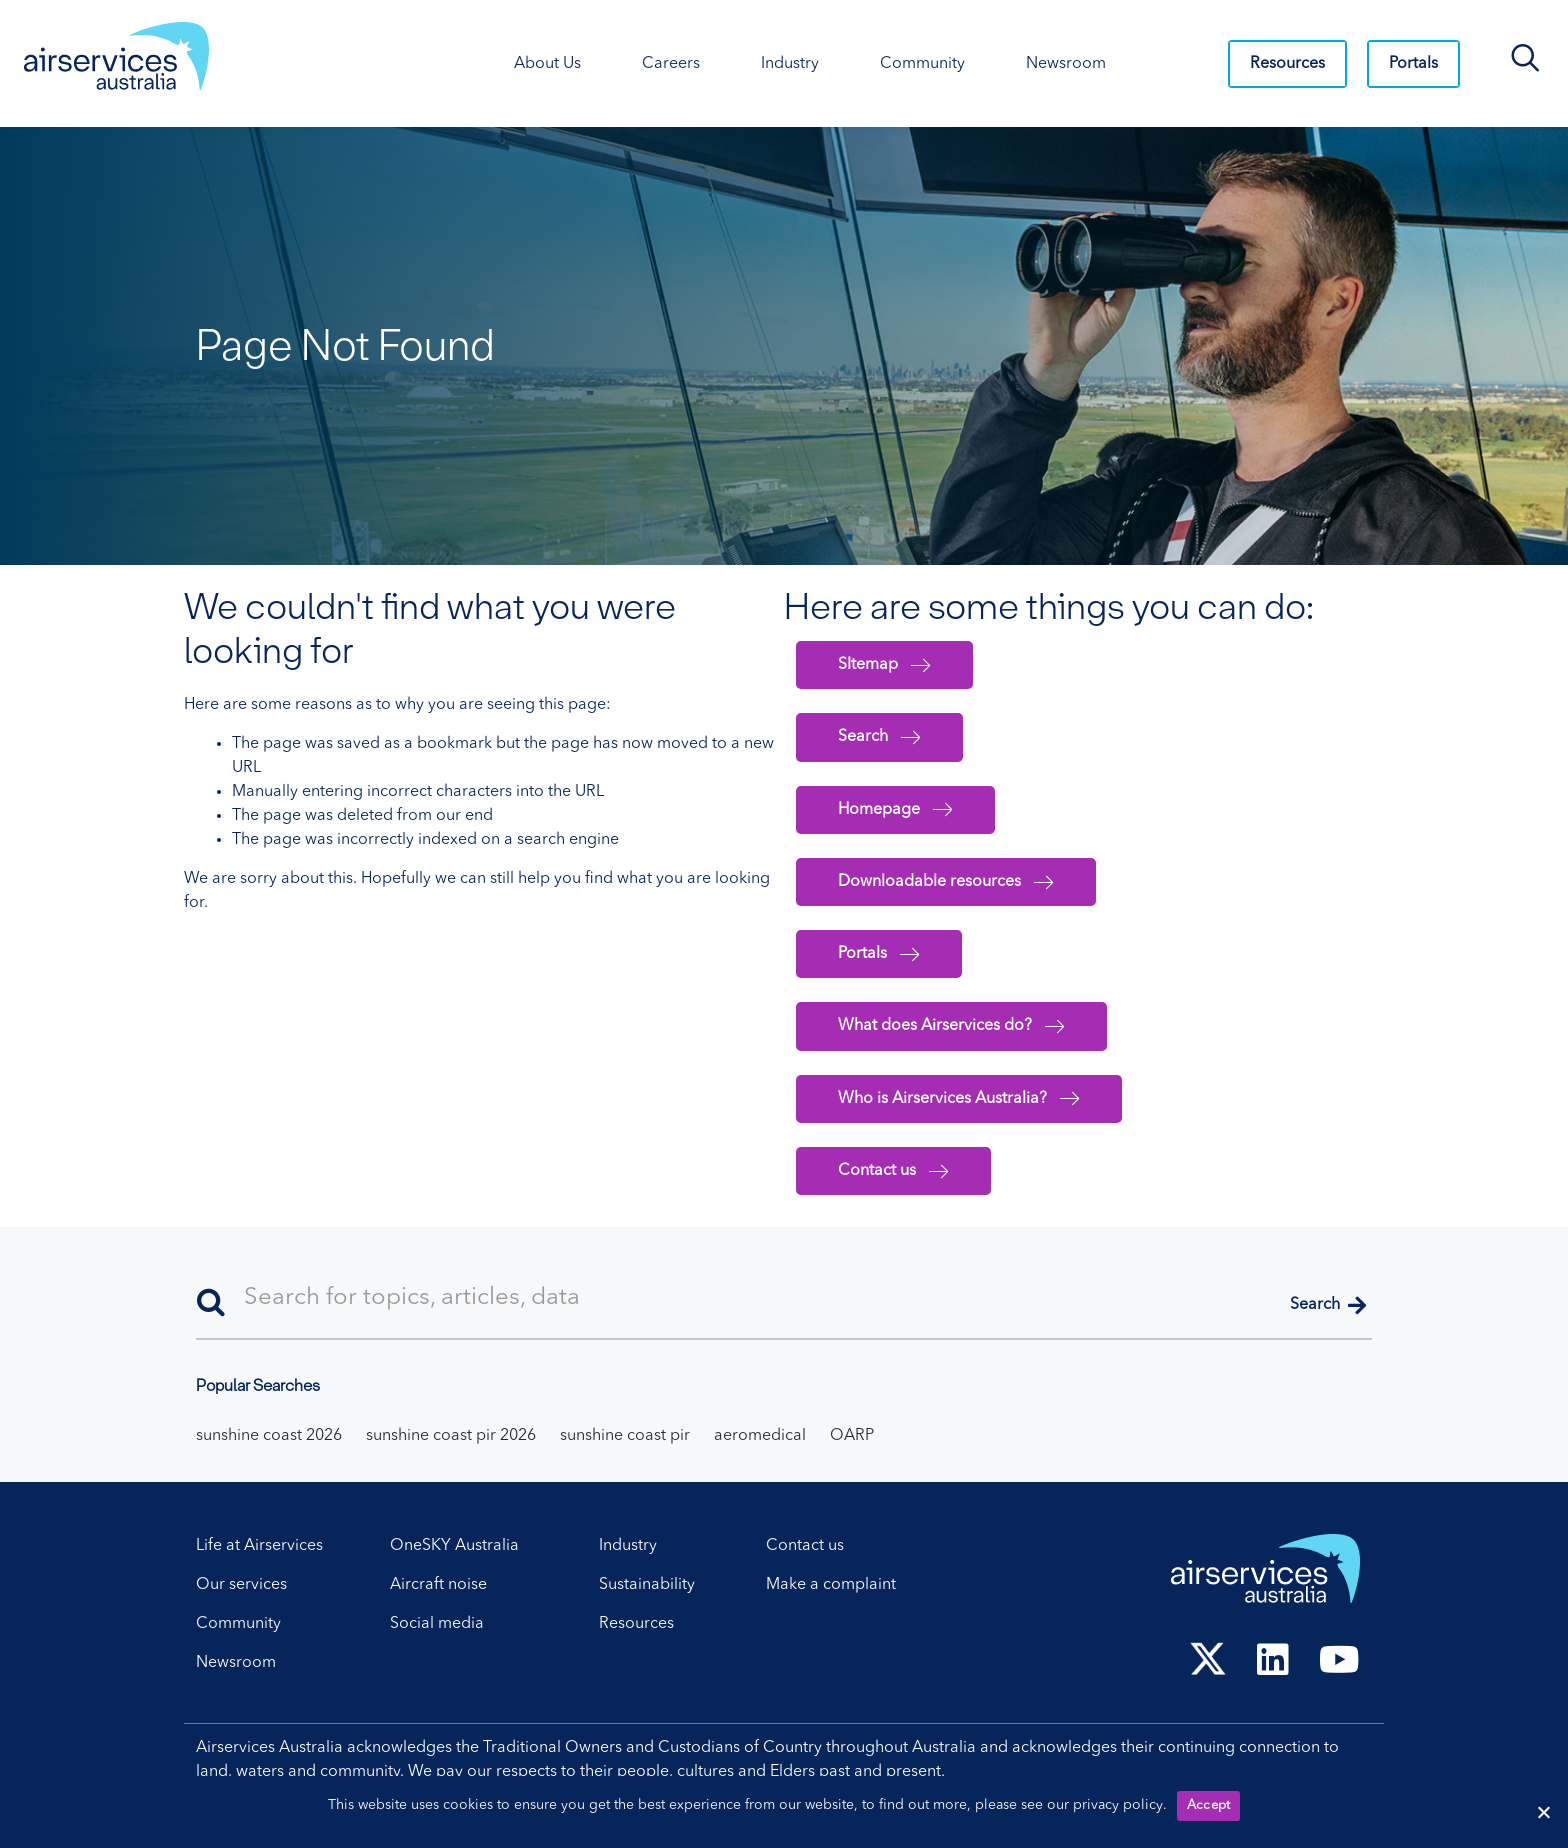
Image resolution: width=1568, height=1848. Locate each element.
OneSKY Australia (454, 1546)
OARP (852, 1436)
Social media (437, 1624)
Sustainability (647, 1585)
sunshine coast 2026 (269, 1436)
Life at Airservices (259, 1546)
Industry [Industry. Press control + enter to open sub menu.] (790, 64)
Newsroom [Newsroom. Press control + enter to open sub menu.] (1066, 64)
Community (238, 1624)
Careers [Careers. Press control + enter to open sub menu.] (671, 64)
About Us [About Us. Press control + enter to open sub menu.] (547, 64)
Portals (1413, 64)
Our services (241, 1585)
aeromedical (760, 1436)
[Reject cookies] (1543, 1812)
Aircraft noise (438, 1585)
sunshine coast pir (625, 1436)
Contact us (805, 1546)
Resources (1287, 64)
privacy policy (1118, 1805)
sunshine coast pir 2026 (451, 1436)
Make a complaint (831, 1585)
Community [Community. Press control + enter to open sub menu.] (922, 64)
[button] (1328, 1306)
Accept (1209, 1805)
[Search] (784, 1299)
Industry (628, 1546)
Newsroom (236, 1663)
